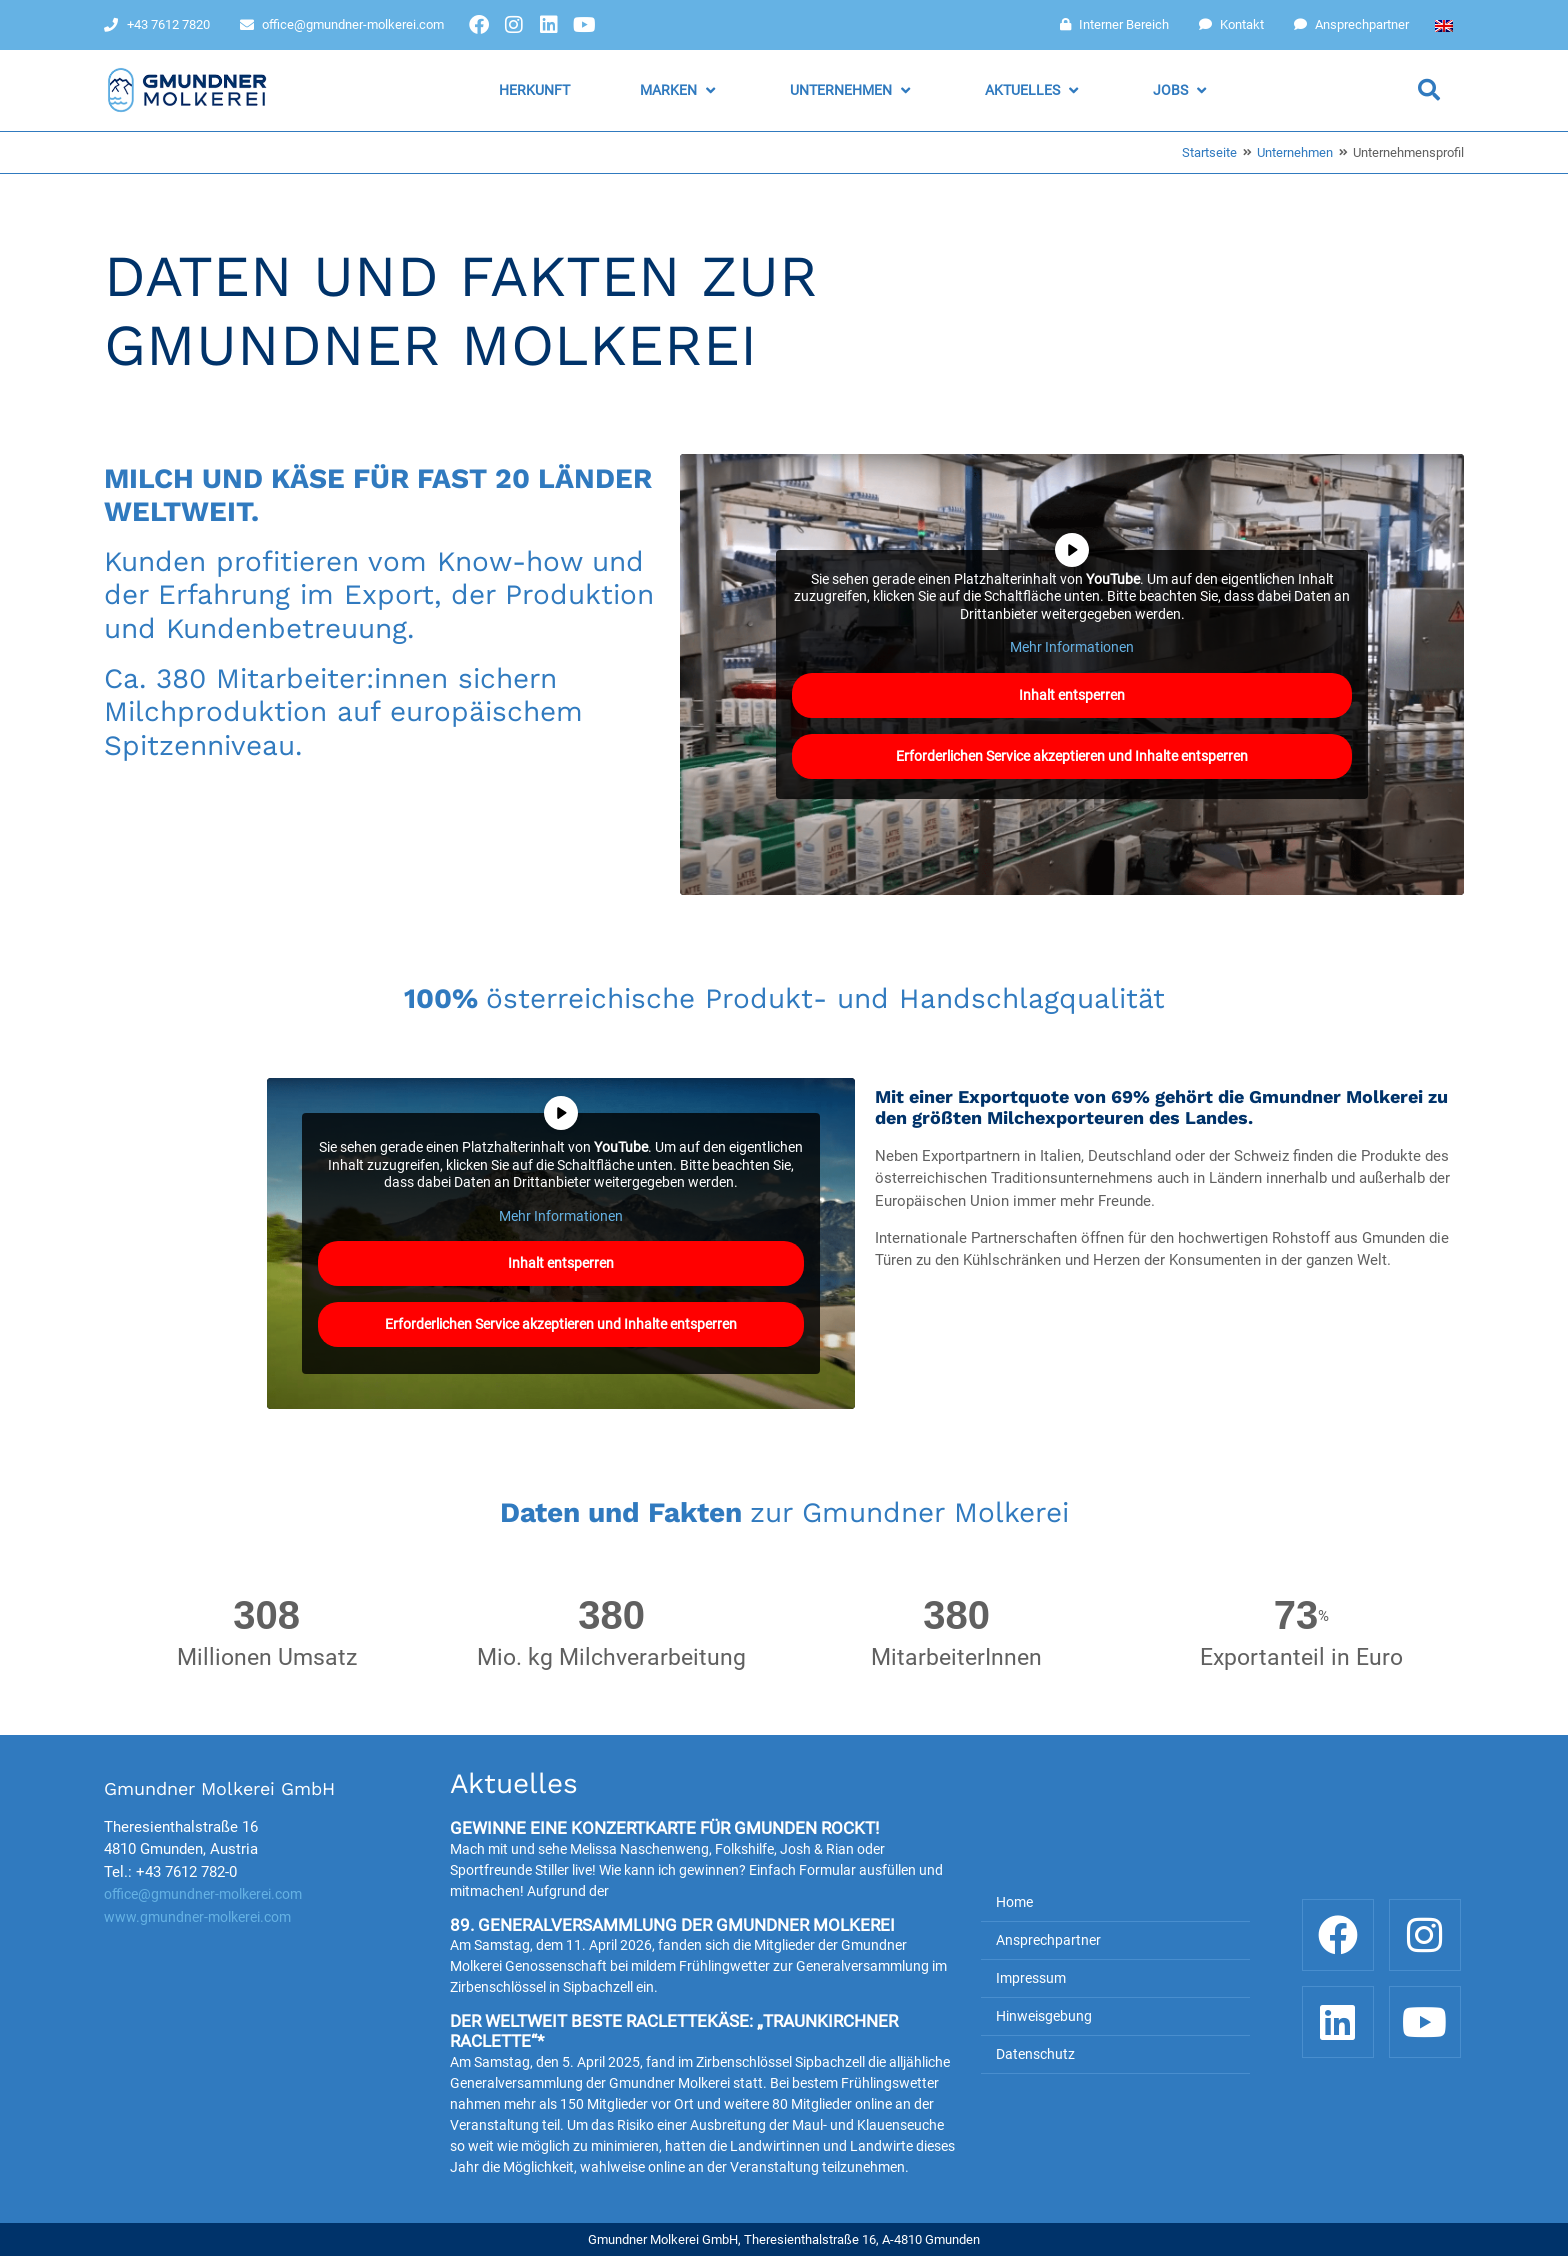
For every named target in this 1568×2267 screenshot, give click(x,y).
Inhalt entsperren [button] (1072, 694)
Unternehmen (1295, 152)
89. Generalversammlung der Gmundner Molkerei (672, 1925)
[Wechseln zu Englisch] (1444, 25)
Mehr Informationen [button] (1072, 647)
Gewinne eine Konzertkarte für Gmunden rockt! (664, 1828)
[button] (680, 90)
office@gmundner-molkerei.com (203, 1894)
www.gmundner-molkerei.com (197, 1917)
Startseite (1209, 152)
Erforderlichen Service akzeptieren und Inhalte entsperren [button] (1072, 755)
